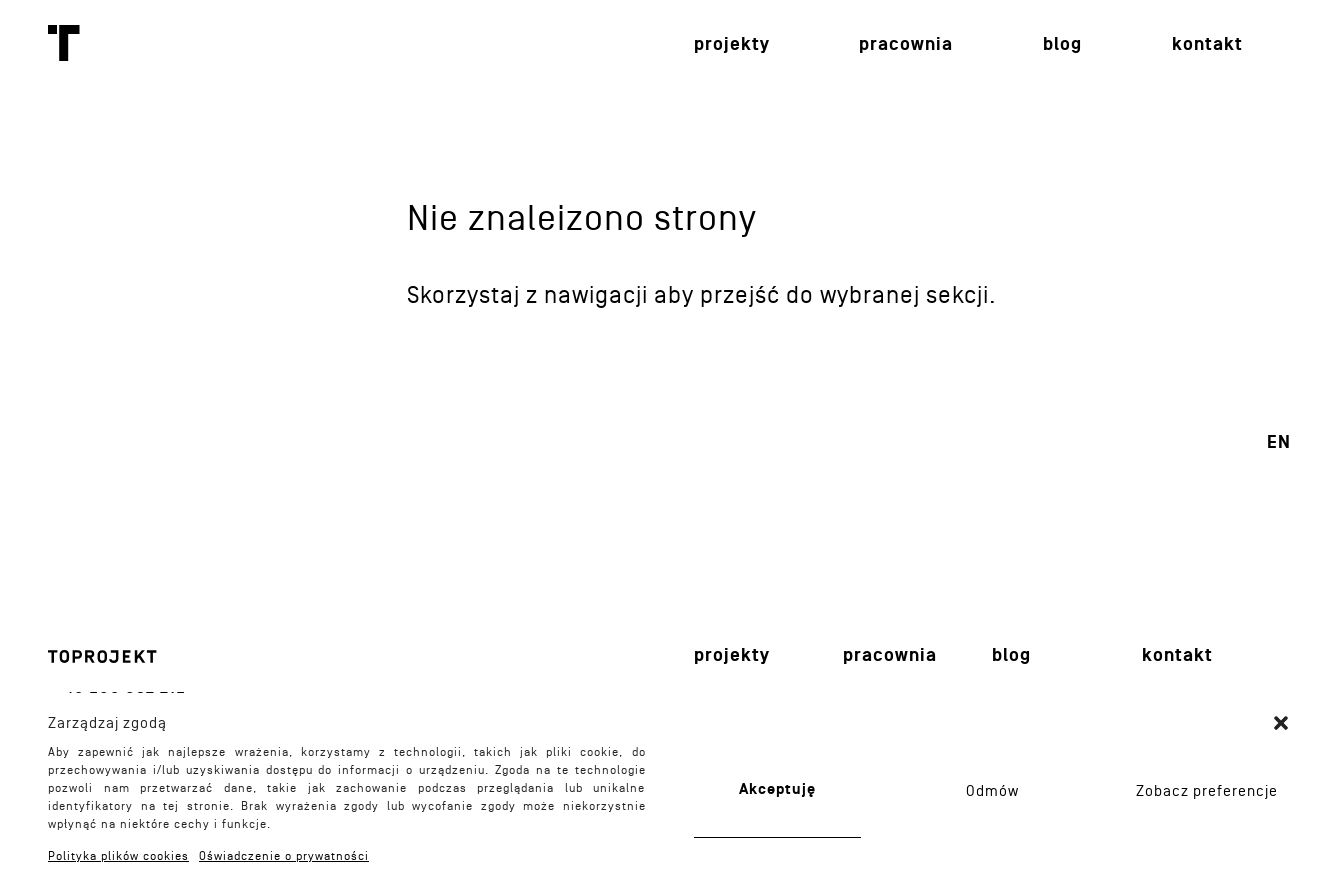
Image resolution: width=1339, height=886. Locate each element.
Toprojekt (64, 43)
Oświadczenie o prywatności (284, 856)
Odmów (992, 791)
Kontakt (1207, 44)
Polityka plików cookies (118, 856)
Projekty (732, 44)
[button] (1281, 723)
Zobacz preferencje (1207, 791)
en (1279, 442)
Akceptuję (777, 789)
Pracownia (906, 44)
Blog (1062, 44)
